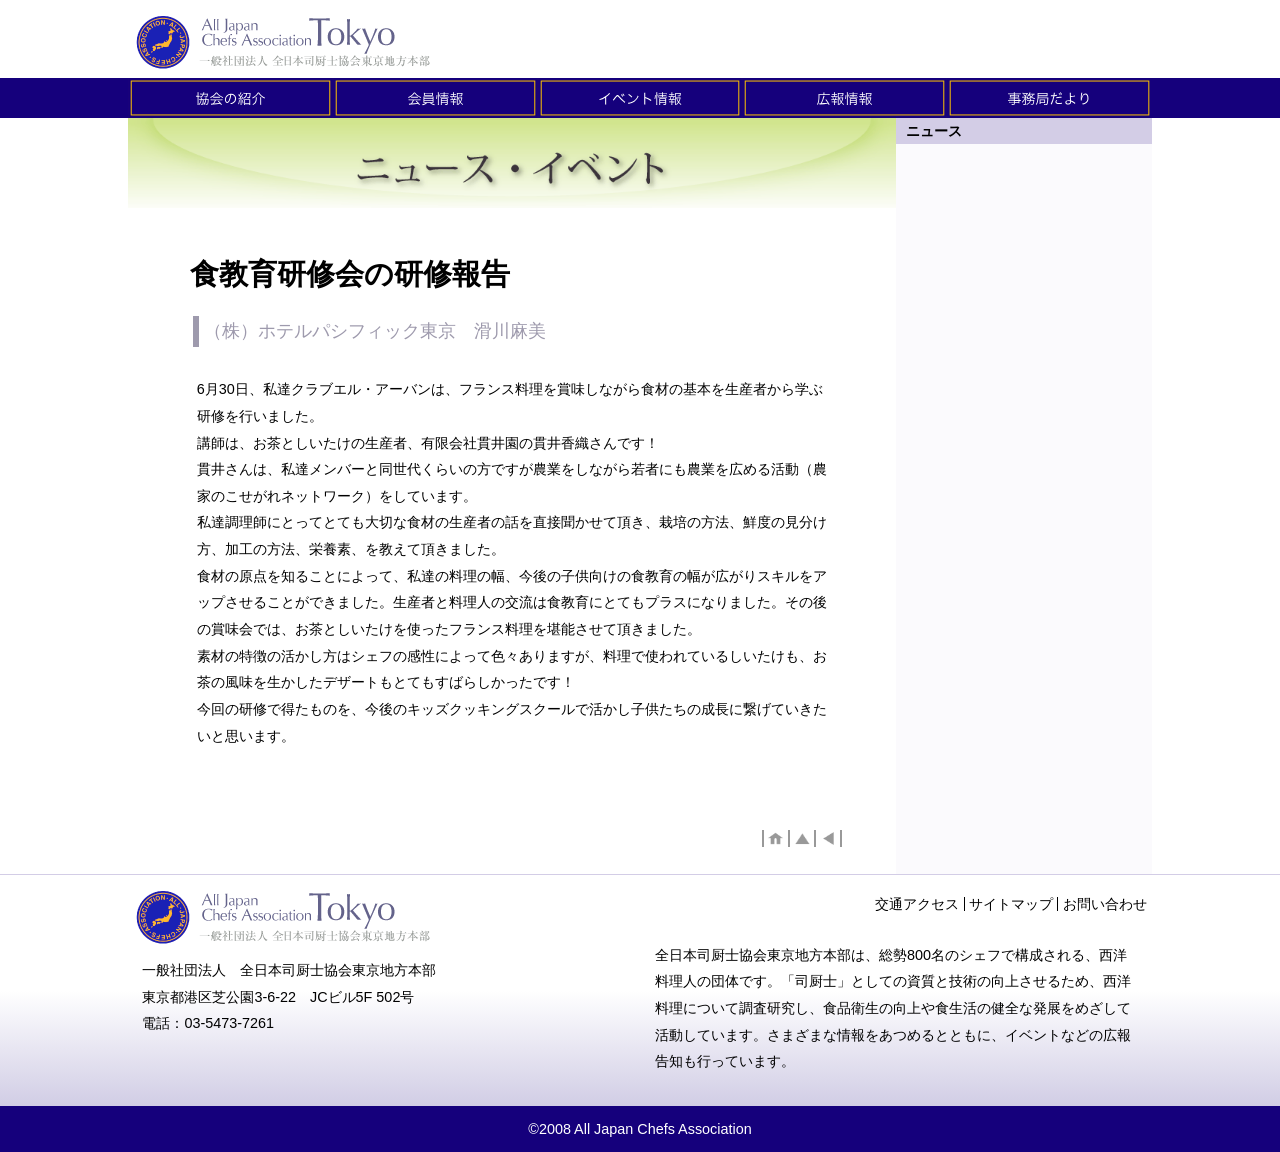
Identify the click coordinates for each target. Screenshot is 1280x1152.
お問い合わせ (1105, 904)
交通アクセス (917, 904)
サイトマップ (1011, 904)
